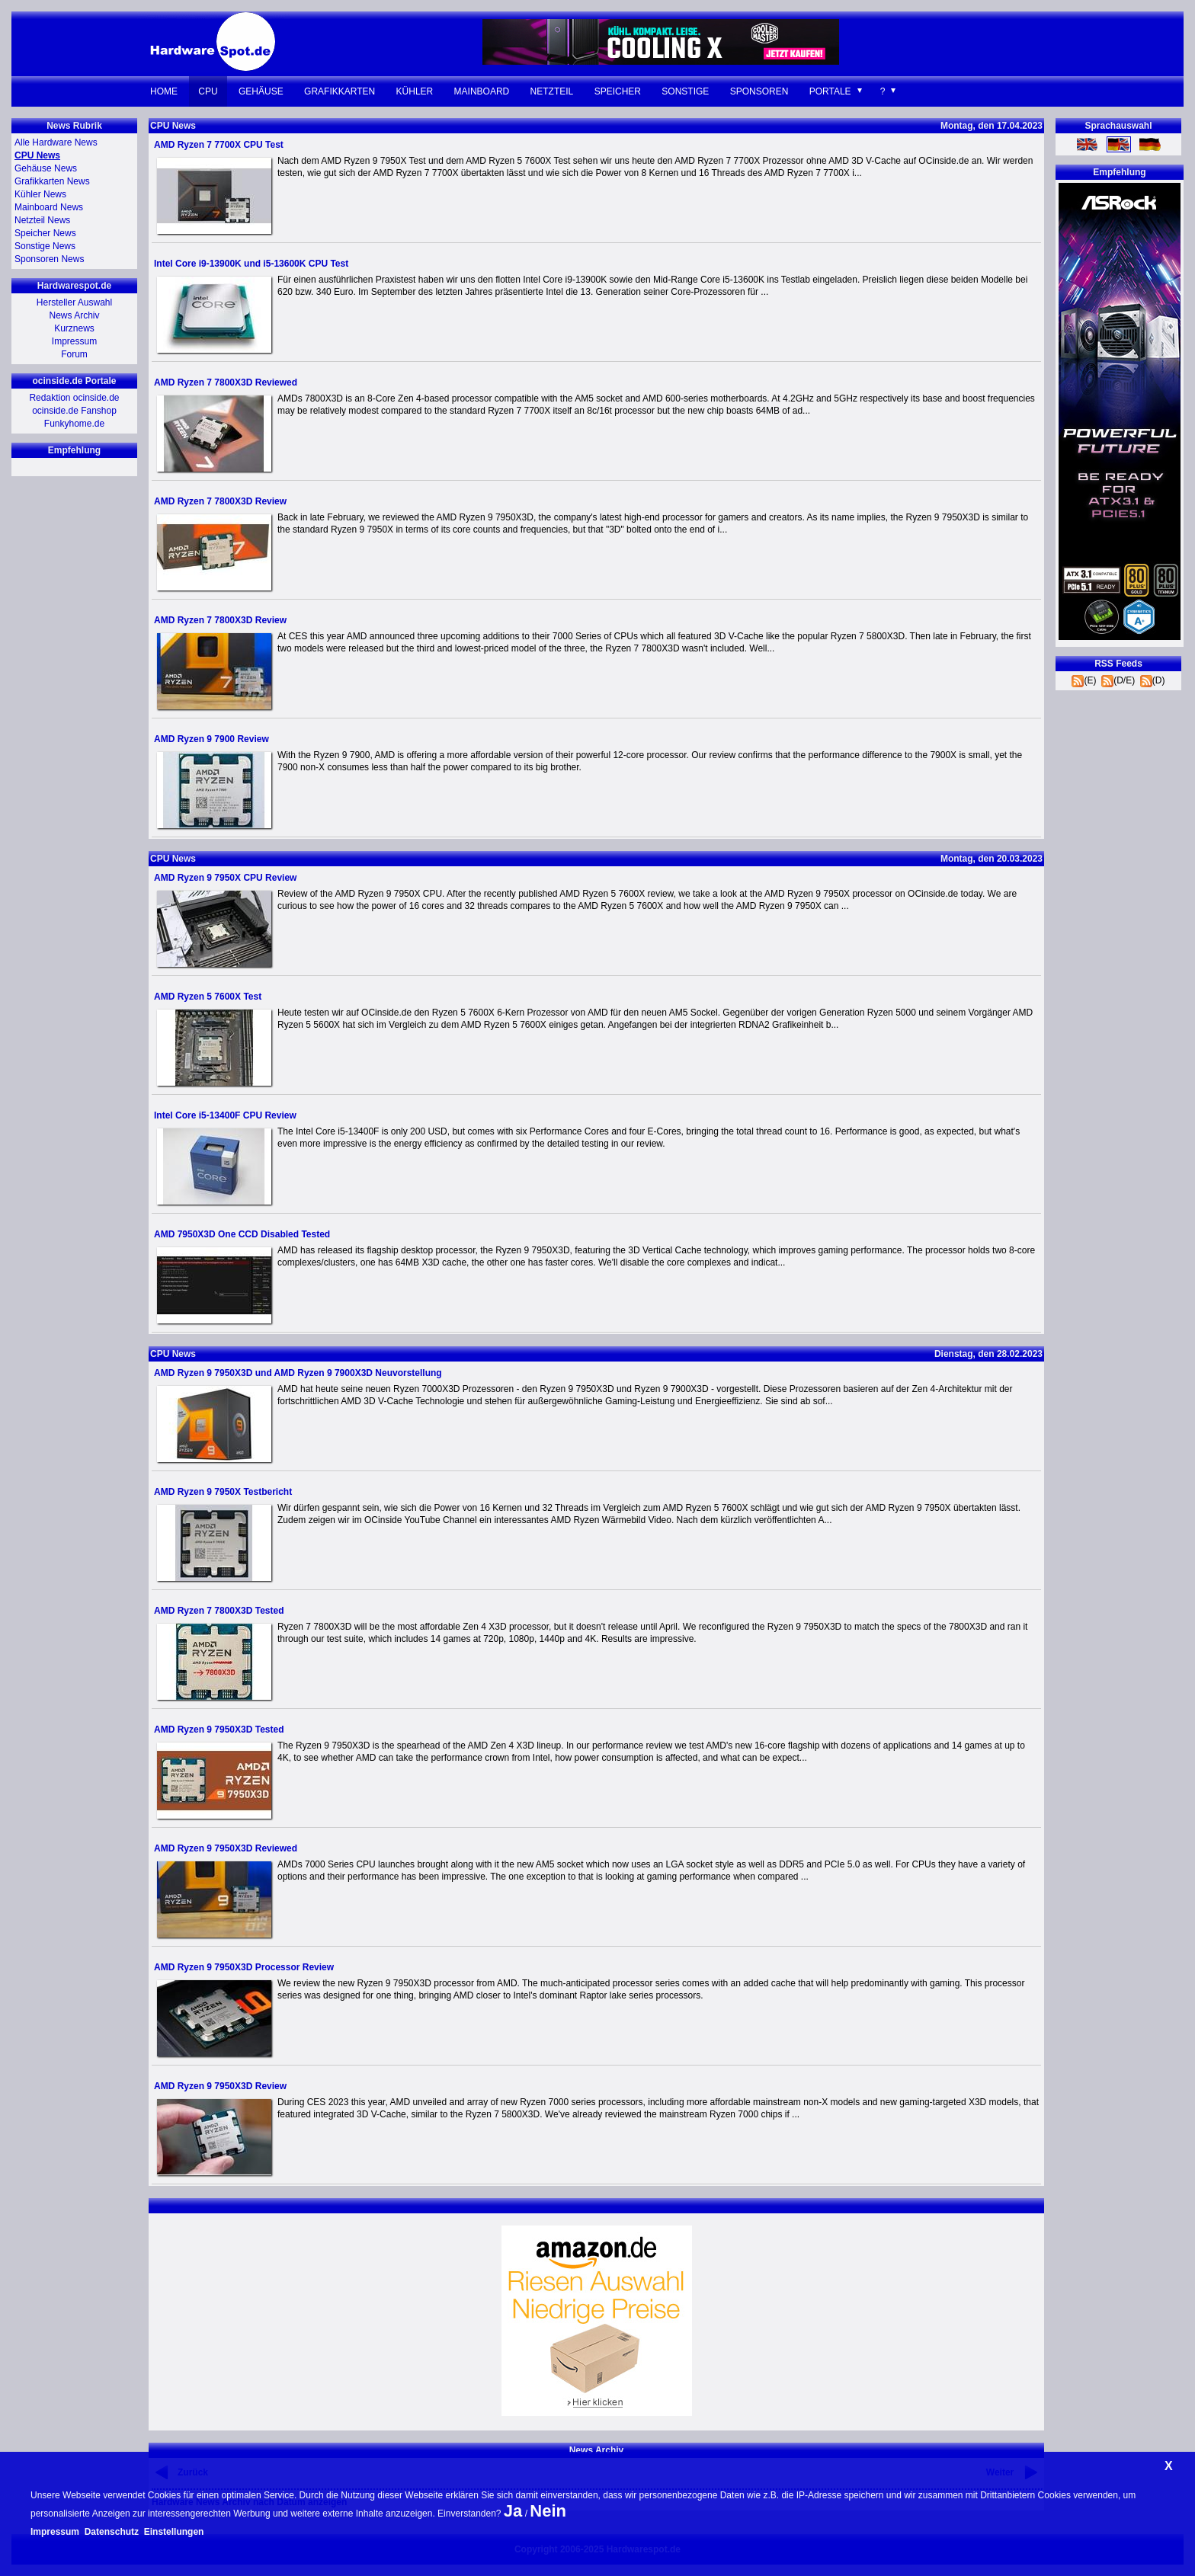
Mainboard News (48, 207)
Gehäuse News (45, 168)
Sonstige (685, 91)
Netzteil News (42, 220)
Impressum (74, 341)
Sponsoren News (49, 259)
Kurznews (74, 328)
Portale (830, 91)
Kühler (415, 91)
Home (164, 91)
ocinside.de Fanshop (74, 410)
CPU (207, 91)
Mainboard (482, 91)
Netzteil (552, 91)
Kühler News (40, 194)
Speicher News (45, 233)
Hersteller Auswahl (74, 302)
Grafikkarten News (52, 181)
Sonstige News (44, 246)
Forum (74, 354)
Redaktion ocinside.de (74, 397)
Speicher (617, 91)
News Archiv (74, 315)
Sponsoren (759, 91)
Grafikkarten (339, 91)
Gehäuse (261, 91)
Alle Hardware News (56, 142)
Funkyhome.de (74, 423)
